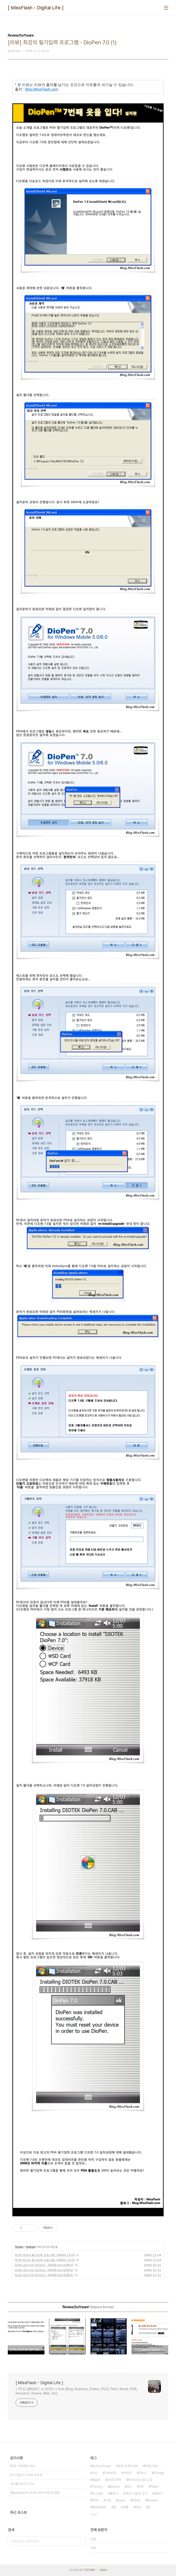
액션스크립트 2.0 (136, 2493)
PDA (95, 2500)
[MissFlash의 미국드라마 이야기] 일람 (35, 2493)
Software (31, 2247)
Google (159, 2473)
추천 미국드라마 (128, 2466)
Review (19, 2247)
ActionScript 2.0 (140, 2480)
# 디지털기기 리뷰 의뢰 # (26, 2475)
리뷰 (138, 2507)
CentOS (110, 2473)
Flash (154, 2486)
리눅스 (142, 2473)
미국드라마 (114, 2480)
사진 (95, 2473)
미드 (129, 2486)
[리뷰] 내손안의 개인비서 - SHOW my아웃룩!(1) (44, 2275)
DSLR (136, 2500)
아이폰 (127, 2473)
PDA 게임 (151, 2466)
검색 (81, 2541)
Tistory (97, 2486)
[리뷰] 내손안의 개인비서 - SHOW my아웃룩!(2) (44, 2270)
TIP (141, 2486)
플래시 (158, 2493)
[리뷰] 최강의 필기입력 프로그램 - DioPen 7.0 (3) (45, 2255)
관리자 (103, 2570)
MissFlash (99, 2507)
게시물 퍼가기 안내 (22, 2484)
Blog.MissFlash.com (41, 89)
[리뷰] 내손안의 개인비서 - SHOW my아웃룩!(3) (44, 2265)
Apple (96, 2480)
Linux (121, 2500)
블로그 (114, 2493)
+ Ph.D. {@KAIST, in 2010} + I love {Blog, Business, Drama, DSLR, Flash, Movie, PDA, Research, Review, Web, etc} (77, 2391)
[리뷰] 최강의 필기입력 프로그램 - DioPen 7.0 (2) (45, 2260)
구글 (108, 2500)
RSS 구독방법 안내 (22, 2466)
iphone (115, 2486)
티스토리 (97, 2493)
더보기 (93, 2514)
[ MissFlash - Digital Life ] (35, 8)
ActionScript (101, 2466)
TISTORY (89, 2570)
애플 (125, 2507)
